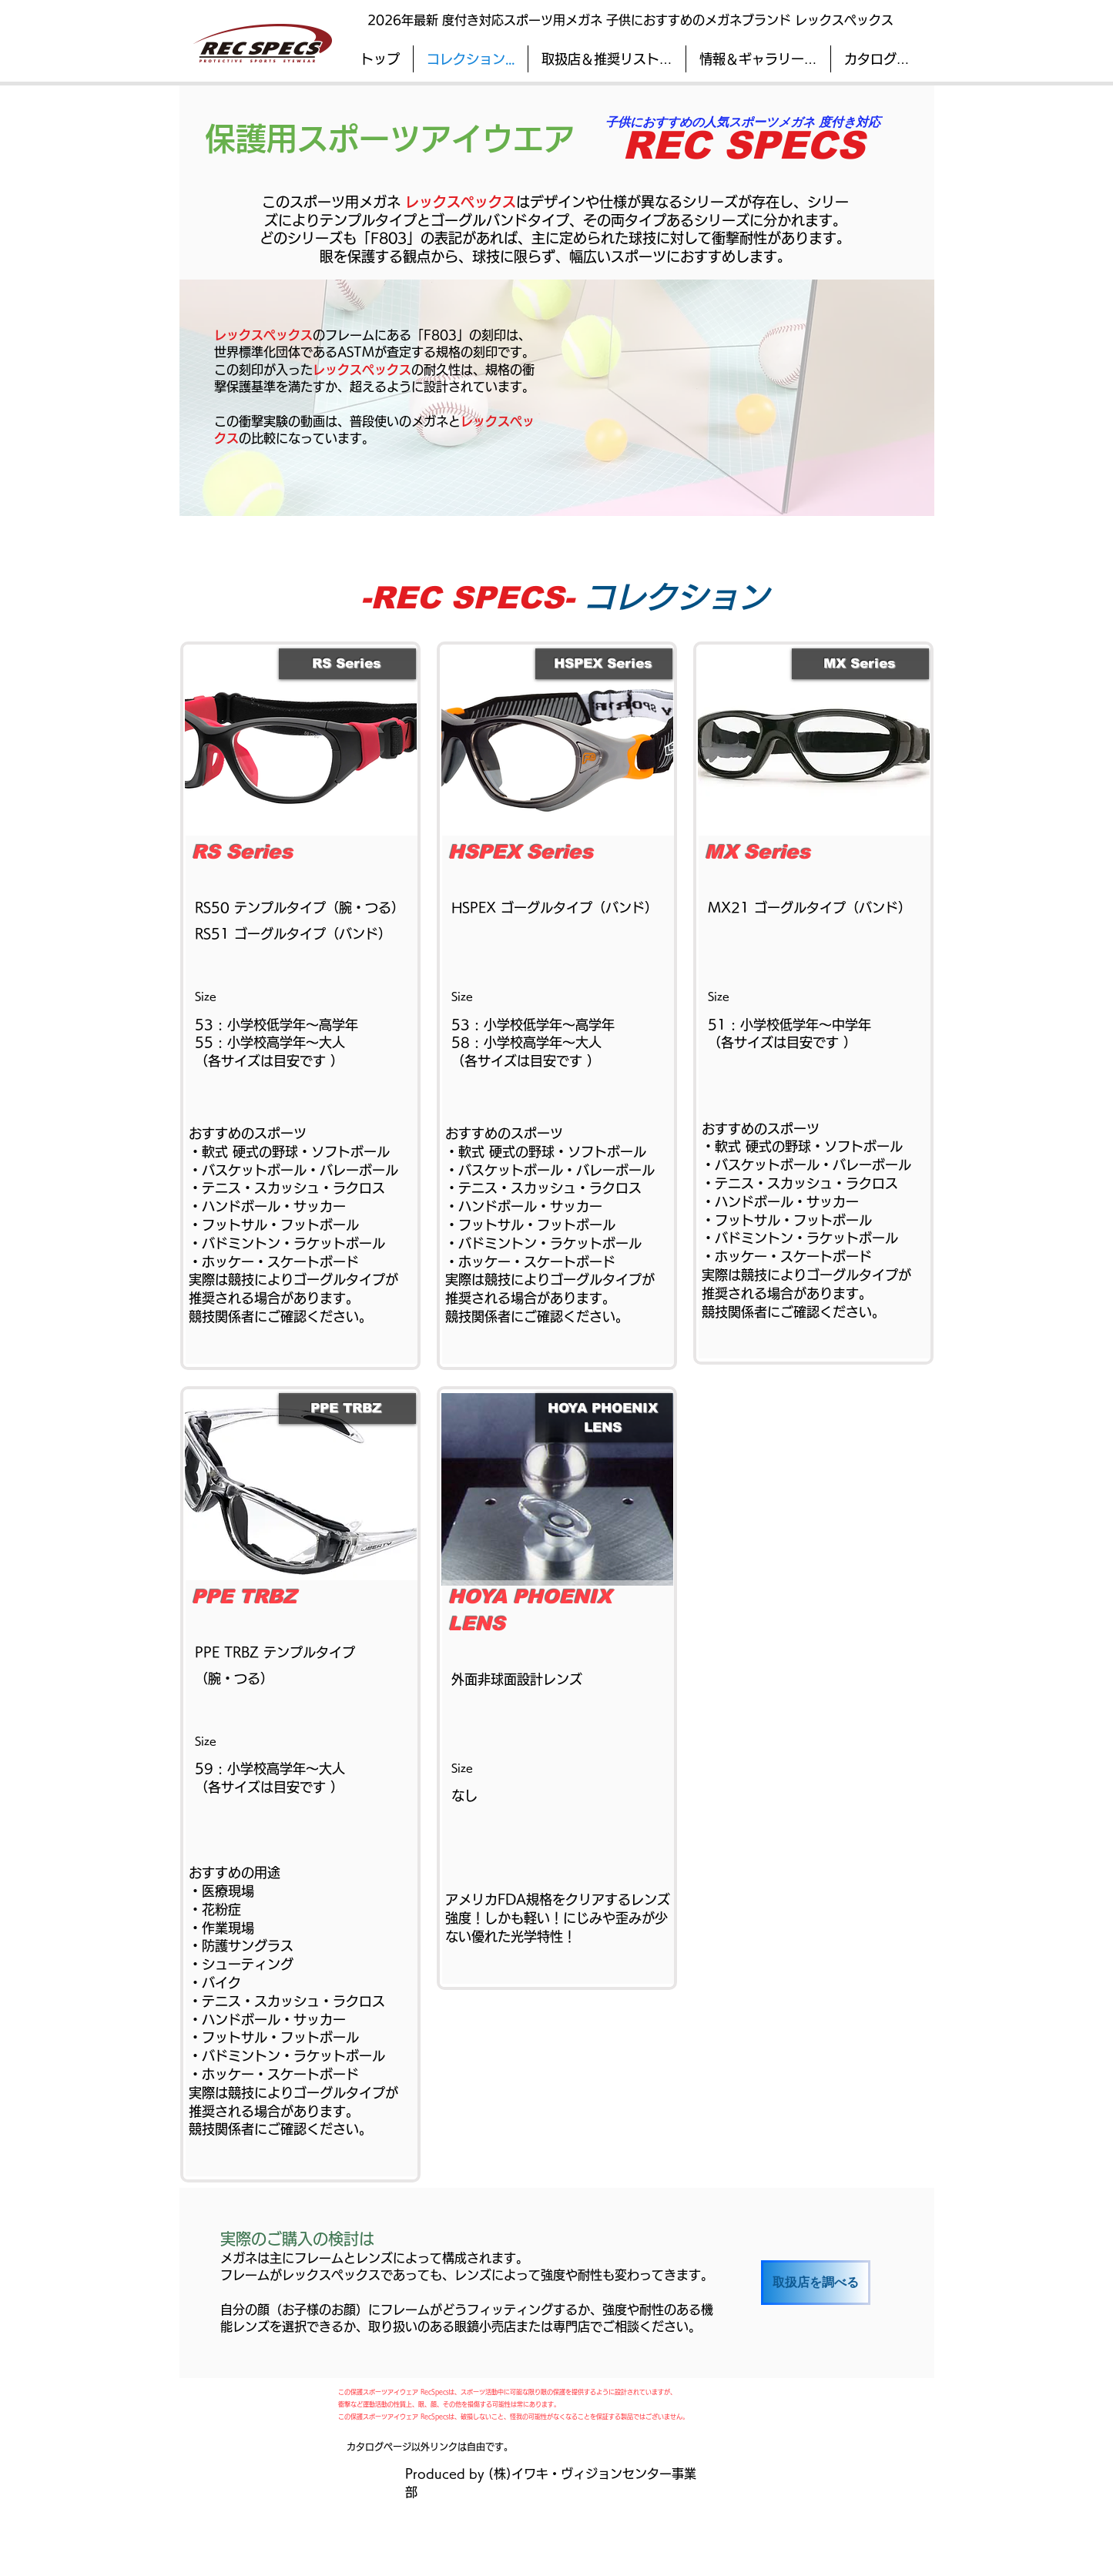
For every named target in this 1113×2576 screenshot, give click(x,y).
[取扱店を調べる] (815, 2282)
